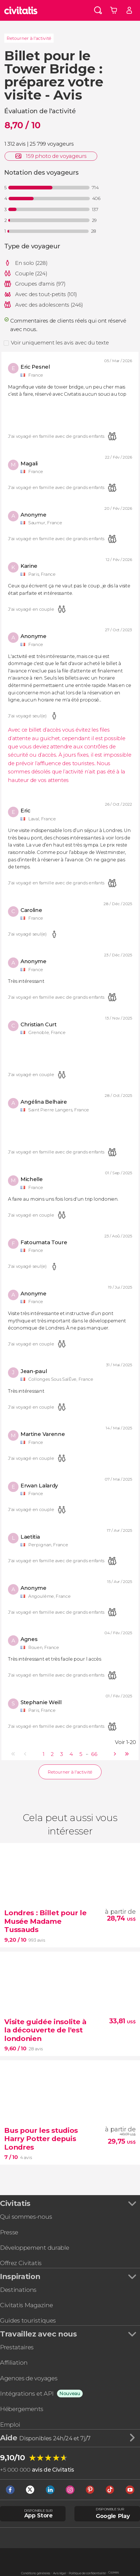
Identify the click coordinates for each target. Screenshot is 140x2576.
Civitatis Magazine (26, 2305)
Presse (9, 2232)
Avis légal (59, 2573)
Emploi (10, 2424)
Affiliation (13, 2362)
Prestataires (17, 2347)
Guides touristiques (28, 2320)
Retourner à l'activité (29, 38)
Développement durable (34, 2247)
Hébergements (21, 2408)
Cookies (113, 2572)
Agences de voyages (28, 2378)
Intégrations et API (27, 2393)
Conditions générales (35, 2573)
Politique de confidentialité (87, 2573)
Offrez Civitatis (21, 2263)
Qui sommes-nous (26, 2216)
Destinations (18, 2289)
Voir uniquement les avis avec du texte (60, 342)
